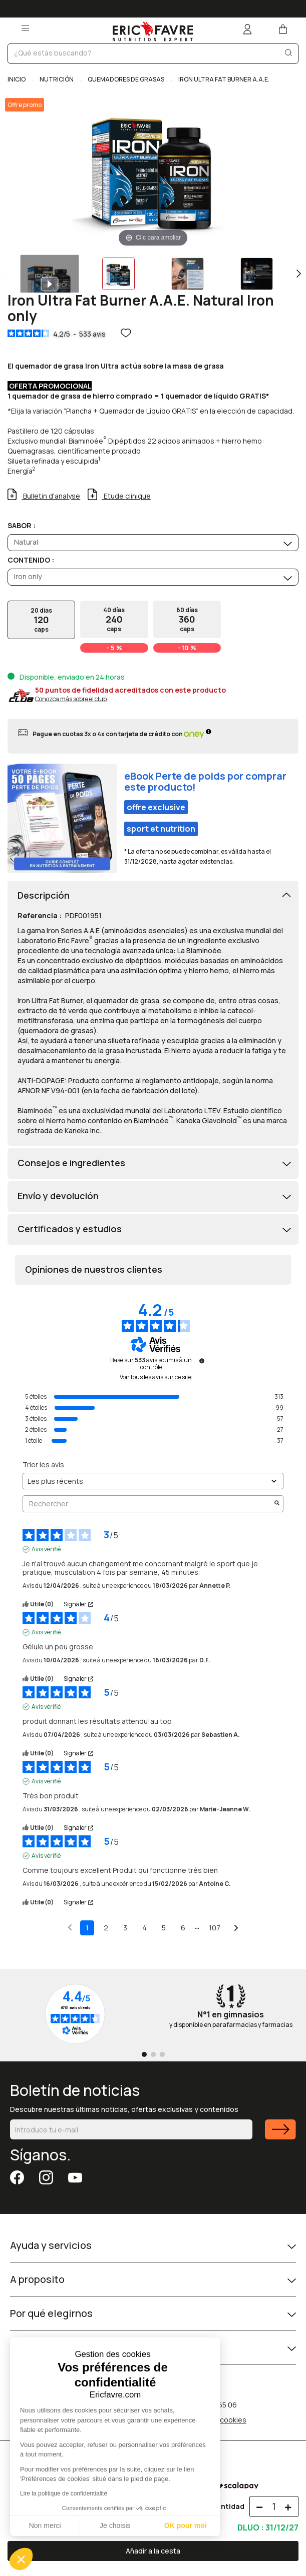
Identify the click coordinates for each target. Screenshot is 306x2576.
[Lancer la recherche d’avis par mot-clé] (277, 1503)
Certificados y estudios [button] (70, 1229)
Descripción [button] (44, 896)
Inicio (17, 79)
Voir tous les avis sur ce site (155, 1377)
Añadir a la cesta (153, 2550)
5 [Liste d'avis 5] (164, 1927)
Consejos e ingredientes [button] (71, 1163)
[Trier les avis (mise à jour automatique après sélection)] (153, 1481)
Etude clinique (126, 496)
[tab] (153, 896)
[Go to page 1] (144, 2054)
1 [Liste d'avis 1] (87, 1927)
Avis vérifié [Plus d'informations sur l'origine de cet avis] (46, 1549)
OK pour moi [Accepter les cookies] (185, 2525)
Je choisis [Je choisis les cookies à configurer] (115, 2525)
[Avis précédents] (70, 1926)
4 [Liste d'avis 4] (144, 1927)
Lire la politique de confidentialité (63, 2493)
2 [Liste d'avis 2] (106, 1927)
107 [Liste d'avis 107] (214, 1927)
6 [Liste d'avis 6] (183, 1927)
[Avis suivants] (236, 1928)
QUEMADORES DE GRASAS (126, 79)
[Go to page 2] (153, 2054)
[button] (21, 2559)
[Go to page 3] (162, 2054)
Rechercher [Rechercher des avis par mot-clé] (148, 1503)
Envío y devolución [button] (58, 1196)
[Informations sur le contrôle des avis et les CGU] (202, 1361)
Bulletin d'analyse (51, 496)
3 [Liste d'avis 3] (125, 1927)
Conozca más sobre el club (71, 699)
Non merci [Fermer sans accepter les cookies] (45, 2525)
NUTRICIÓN (57, 79)
